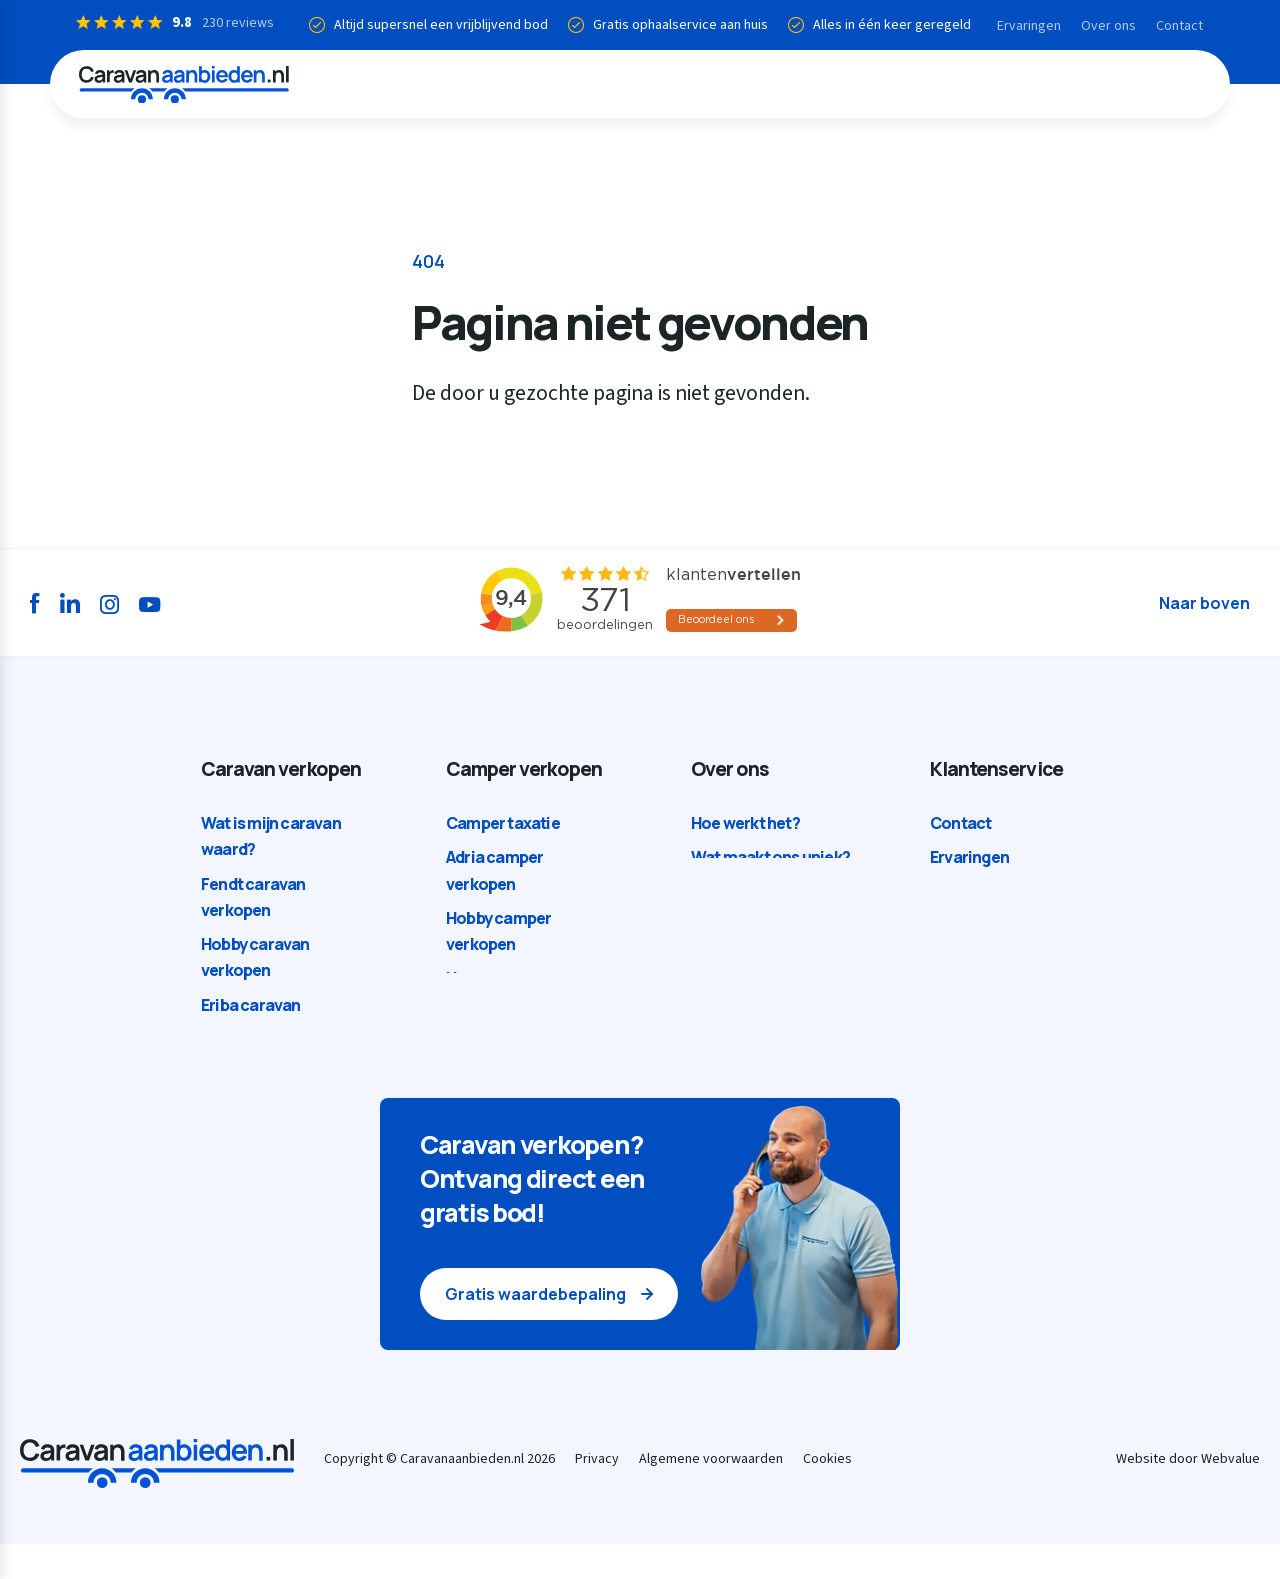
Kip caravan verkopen (280, 1068)
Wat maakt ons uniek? (770, 858)
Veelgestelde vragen (1004, 893)
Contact (1171, 26)
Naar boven (1204, 603)
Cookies (827, 1494)
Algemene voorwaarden (711, 1494)
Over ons (1100, 26)
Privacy (597, 1494)
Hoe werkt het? (745, 824)
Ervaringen (1021, 26)
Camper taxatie (503, 824)
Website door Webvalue (1188, 1494)
